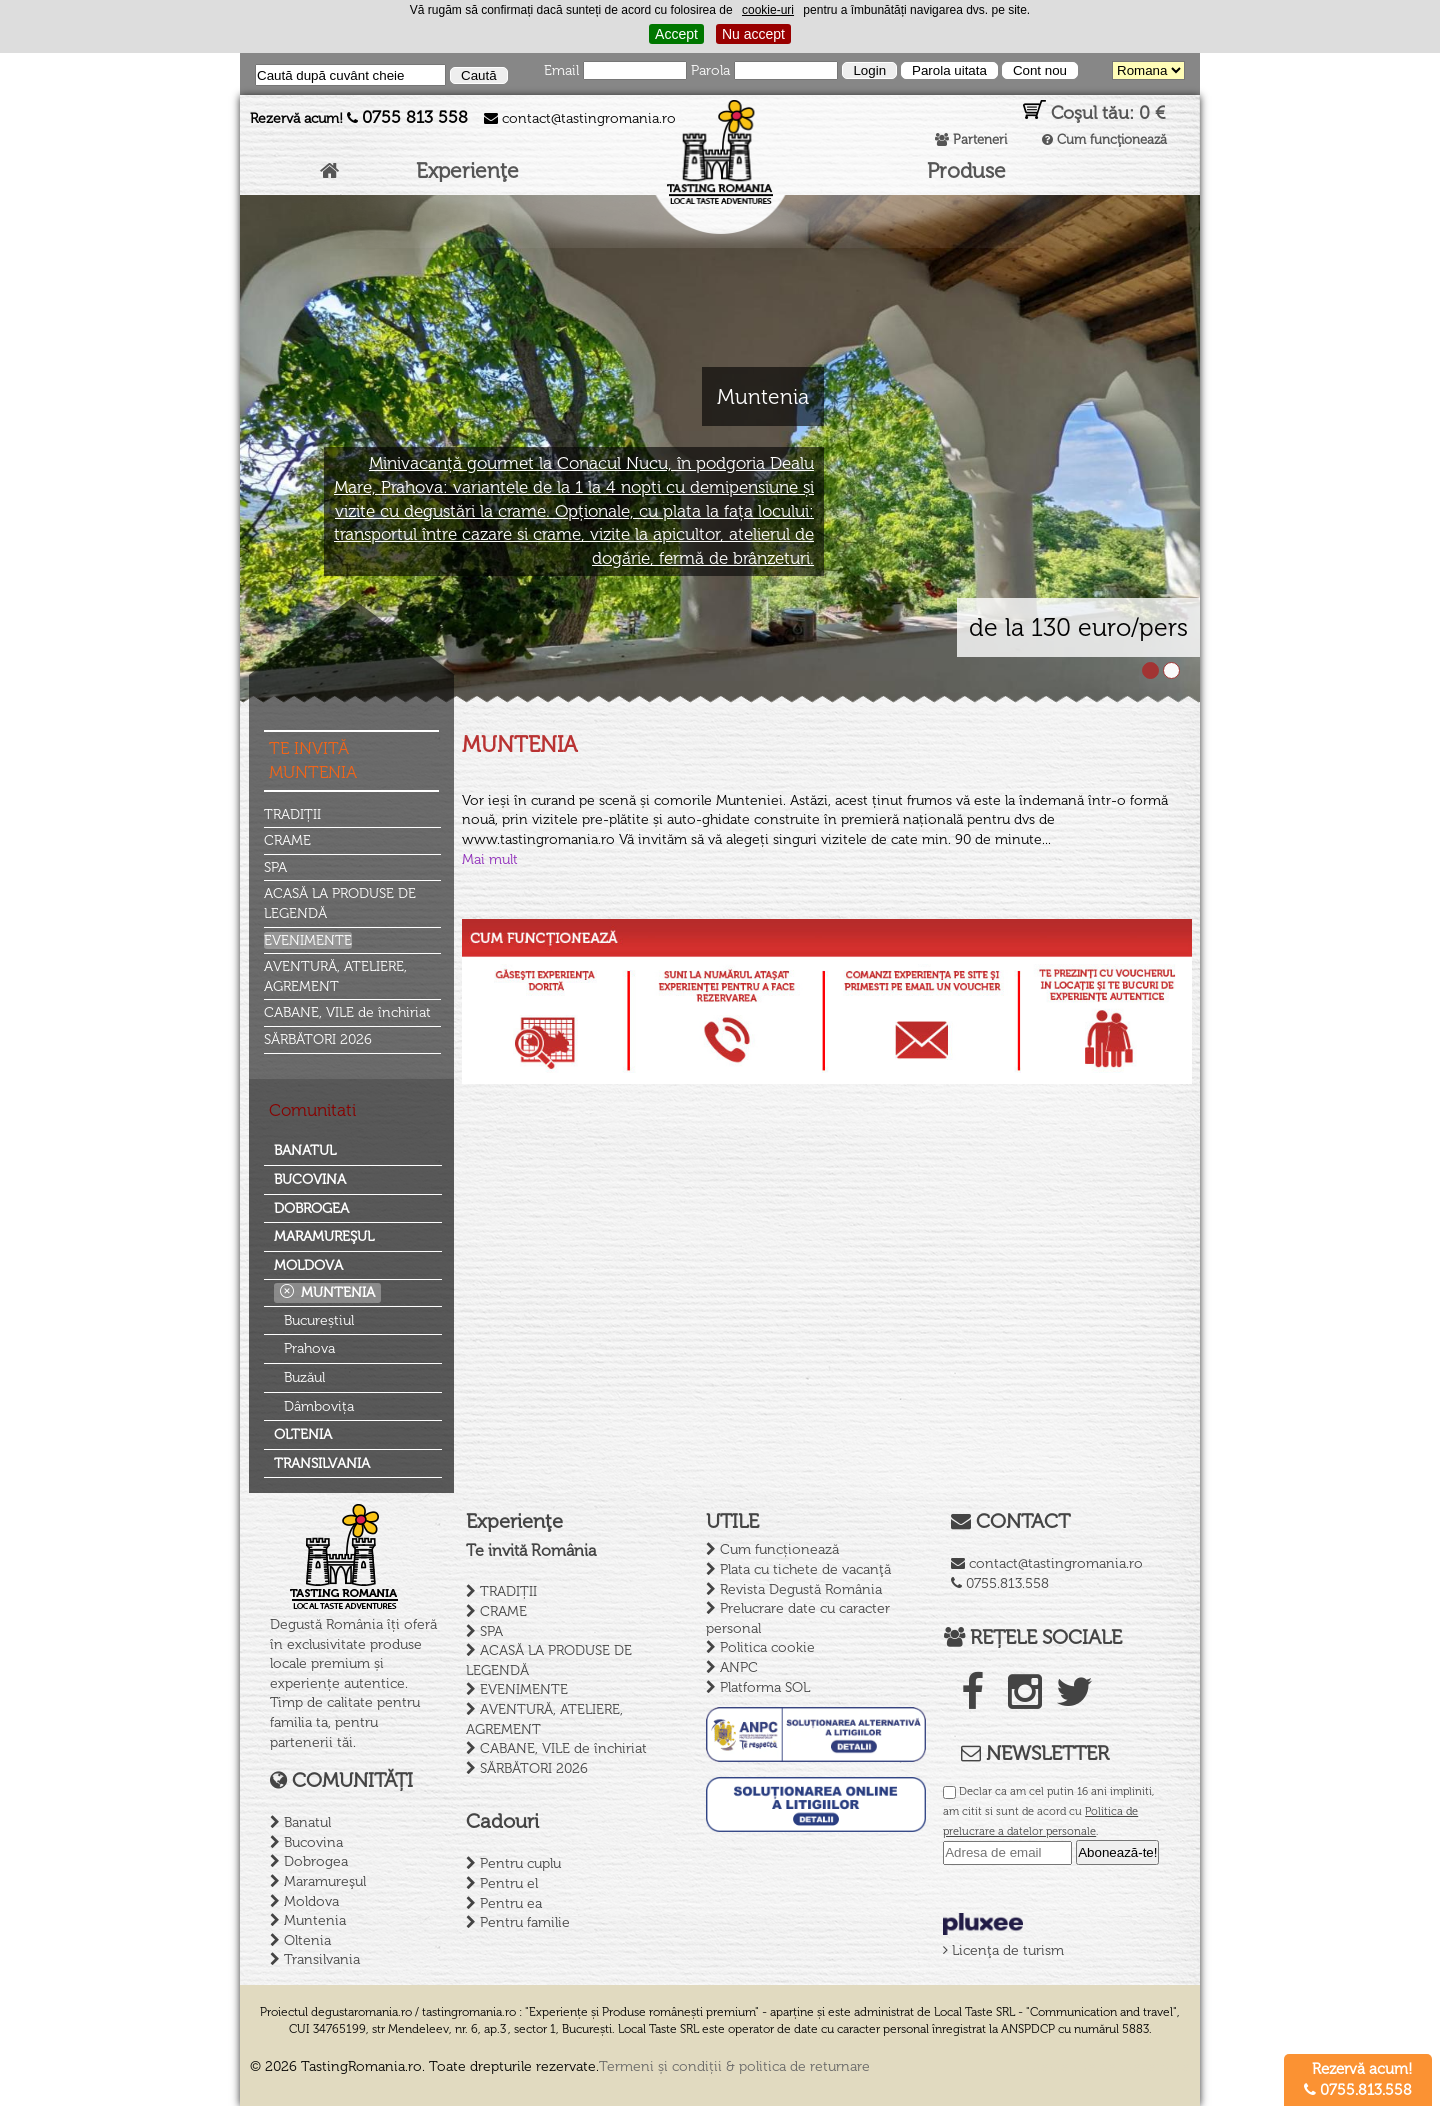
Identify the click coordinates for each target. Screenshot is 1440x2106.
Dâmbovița (319, 1406)
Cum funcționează (779, 1549)
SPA (275, 867)
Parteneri (971, 139)
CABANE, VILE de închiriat (347, 1012)
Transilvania (322, 1463)
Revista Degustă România (801, 1589)
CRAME (287, 840)
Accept (676, 34)
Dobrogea (311, 1208)
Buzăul (304, 1377)
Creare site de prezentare (1108, 2066)
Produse (966, 170)
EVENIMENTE (308, 940)
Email (561, 70)
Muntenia (338, 1292)
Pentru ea (511, 1903)
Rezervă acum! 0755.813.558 (1358, 2079)
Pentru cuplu (520, 1863)
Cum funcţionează (1104, 139)
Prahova (309, 1348)
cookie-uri (768, 10)
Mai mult (490, 859)
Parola (710, 70)
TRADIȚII (292, 814)
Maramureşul (324, 1236)
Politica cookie (767, 1647)
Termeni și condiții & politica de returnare (734, 2066)
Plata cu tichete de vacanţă (805, 1569)
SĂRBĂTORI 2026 (318, 1039)
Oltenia (303, 1434)
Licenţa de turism (1003, 1950)
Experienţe (467, 170)
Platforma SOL (765, 1687)
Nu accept (753, 34)
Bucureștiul (319, 1320)
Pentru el (509, 1883)
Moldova (308, 1265)
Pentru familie (525, 1922)
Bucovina (310, 1179)
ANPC (739, 1667)
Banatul (305, 1150)
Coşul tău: (1094, 112)
